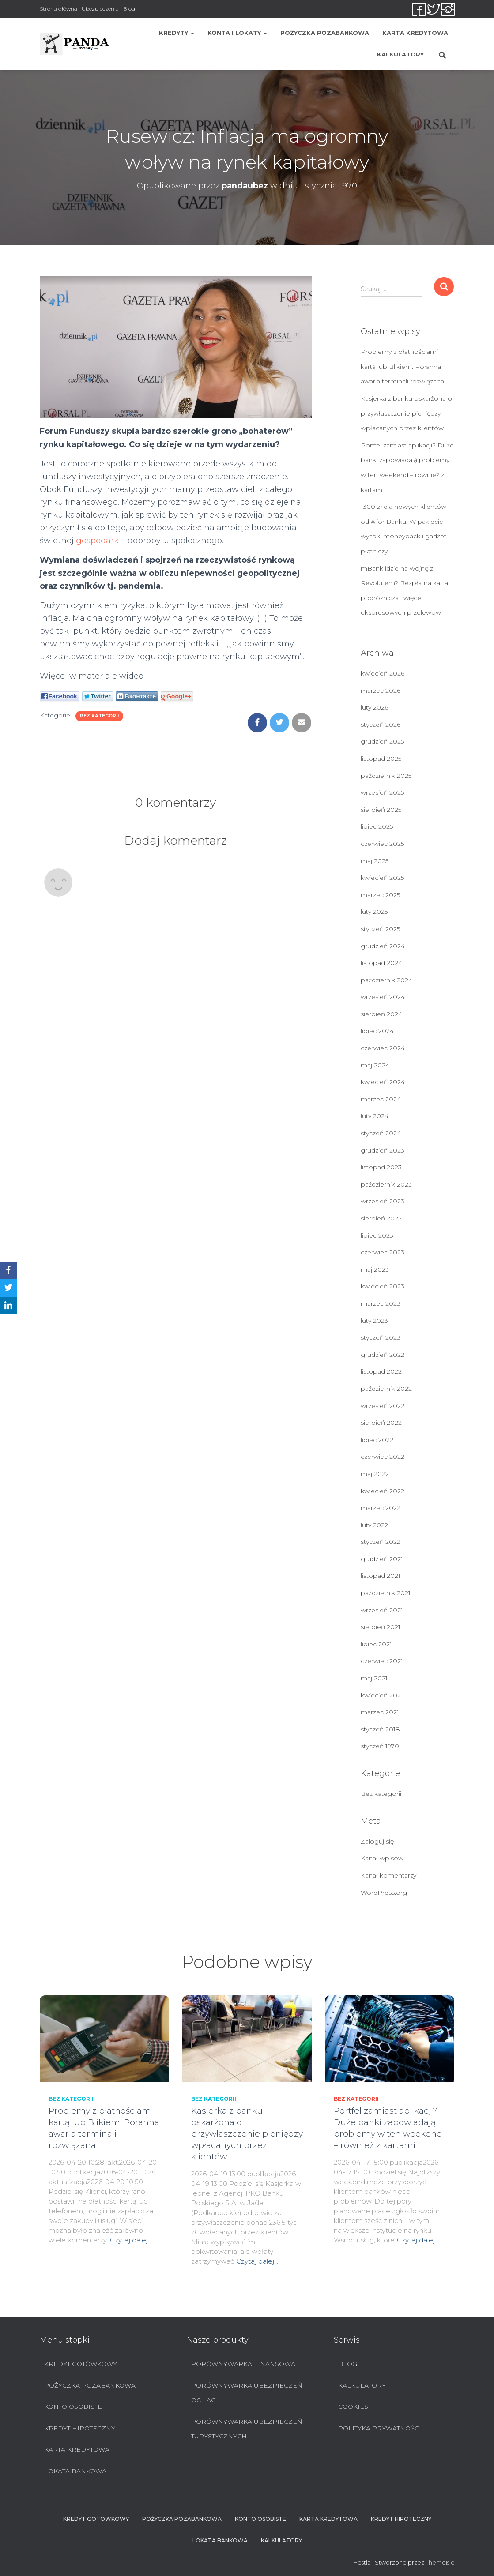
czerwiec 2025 (382, 844)
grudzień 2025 (382, 741)
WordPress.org (384, 1892)
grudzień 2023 (382, 1150)
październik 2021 (386, 1593)
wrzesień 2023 (382, 1201)
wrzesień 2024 (383, 997)
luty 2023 (374, 1321)
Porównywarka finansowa (243, 2364)
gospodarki (98, 540)
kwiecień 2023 (382, 1286)
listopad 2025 (381, 758)
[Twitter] (8, 1288)
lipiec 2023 (377, 1235)
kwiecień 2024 (383, 1082)
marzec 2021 (380, 1712)
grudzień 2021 (382, 1559)
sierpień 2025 (381, 810)
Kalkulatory (400, 54)
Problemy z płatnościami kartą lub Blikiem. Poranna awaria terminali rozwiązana (402, 366)
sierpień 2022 (381, 1423)
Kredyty (176, 32)
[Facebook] (8, 1270)
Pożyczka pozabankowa (324, 32)
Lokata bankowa (75, 2471)
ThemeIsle (440, 2562)
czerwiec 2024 (383, 1048)
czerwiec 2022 (382, 1457)
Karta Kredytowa (415, 32)
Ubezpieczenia (100, 8)
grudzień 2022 (382, 1355)
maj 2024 (375, 1065)
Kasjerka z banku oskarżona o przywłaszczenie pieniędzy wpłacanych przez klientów (406, 413)
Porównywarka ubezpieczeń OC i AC (246, 2392)
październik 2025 (386, 776)
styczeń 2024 (381, 1133)
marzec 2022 (380, 1508)
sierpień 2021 (380, 1627)
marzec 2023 (380, 1303)
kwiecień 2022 (382, 1491)
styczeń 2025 (380, 929)
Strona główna (58, 8)
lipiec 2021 (376, 1644)
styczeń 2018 (380, 1729)
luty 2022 (374, 1525)
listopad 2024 (381, 963)
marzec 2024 (381, 1099)
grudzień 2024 (383, 946)
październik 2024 (386, 980)
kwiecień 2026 (382, 673)
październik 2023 (386, 1184)
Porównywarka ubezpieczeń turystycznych (246, 2429)
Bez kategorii (99, 716)
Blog (129, 8)
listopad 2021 (380, 1576)
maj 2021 (374, 1678)
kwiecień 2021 (382, 1695)
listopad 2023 (381, 1167)
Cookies (353, 2407)
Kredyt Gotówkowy (80, 2364)
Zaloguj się (377, 1841)
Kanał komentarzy (388, 1875)
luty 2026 (374, 707)
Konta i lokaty (237, 32)
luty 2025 (374, 912)
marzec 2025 (380, 895)
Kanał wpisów (382, 1858)
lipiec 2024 (377, 1031)
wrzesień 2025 (382, 792)
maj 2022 (375, 1474)
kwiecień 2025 (382, 878)
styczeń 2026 (380, 724)
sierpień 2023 (381, 1218)
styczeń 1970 (380, 1746)
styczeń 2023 (380, 1337)
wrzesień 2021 (382, 1610)
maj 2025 (374, 861)
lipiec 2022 (377, 1440)
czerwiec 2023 (382, 1252)
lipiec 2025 (377, 826)
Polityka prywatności (379, 2428)
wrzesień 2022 (382, 1406)
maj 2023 (375, 1269)
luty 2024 (374, 1116)
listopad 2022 (381, 1371)
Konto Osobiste (73, 2407)
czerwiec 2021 (382, 1661)
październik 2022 (386, 1389)
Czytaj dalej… (131, 2240)
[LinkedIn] (8, 1305)
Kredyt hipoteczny (79, 2428)
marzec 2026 (380, 691)
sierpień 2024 (381, 1014)
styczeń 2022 (380, 1542)
